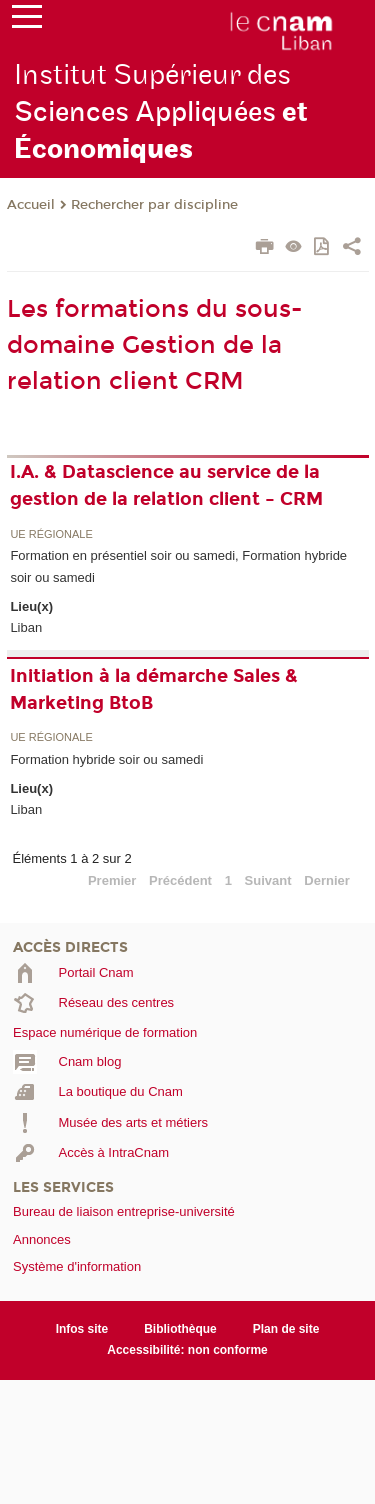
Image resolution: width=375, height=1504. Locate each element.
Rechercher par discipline (154, 205)
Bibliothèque (180, 1329)
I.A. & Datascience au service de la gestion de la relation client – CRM (166, 485)
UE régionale (51, 534)
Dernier (327, 880)
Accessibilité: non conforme (187, 1350)
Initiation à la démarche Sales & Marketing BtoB (154, 689)
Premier (112, 880)
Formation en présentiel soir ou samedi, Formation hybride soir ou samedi (178, 566)
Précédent (180, 880)
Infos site (82, 1329)
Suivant (268, 880)
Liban (26, 627)
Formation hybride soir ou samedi (106, 759)
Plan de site (286, 1329)
